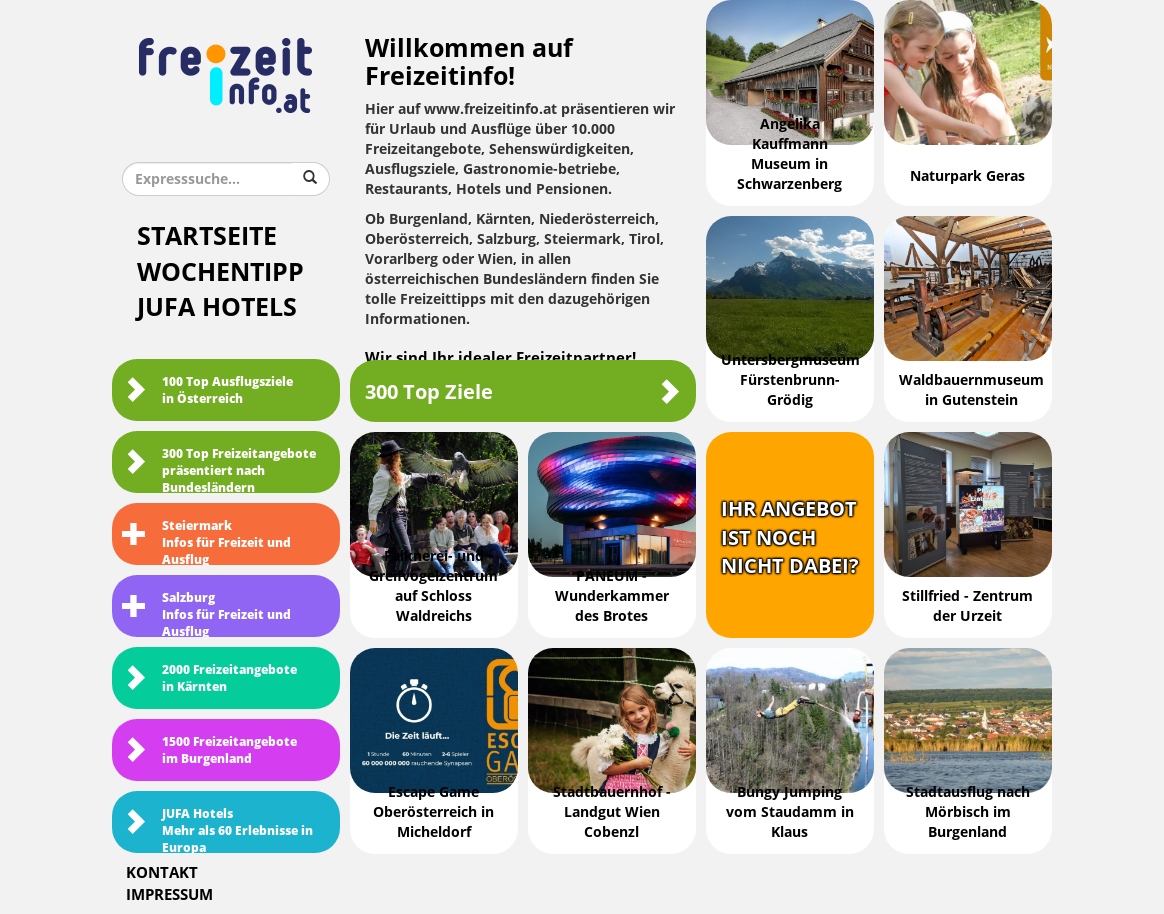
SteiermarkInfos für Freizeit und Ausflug (206, 542)
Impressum (169, 895)
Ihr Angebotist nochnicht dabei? (790, 537)
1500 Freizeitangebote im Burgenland (209, 750)
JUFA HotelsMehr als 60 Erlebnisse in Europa (217, 830)
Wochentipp (220, 272)
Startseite (207, 236)
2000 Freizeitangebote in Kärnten (209, 678)
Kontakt (162, 873)
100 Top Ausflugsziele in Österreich (207, 390)
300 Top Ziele (523, 391)
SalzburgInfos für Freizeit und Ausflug (206, 614)
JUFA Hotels (217, 307)
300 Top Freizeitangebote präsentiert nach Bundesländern (219, 470)
